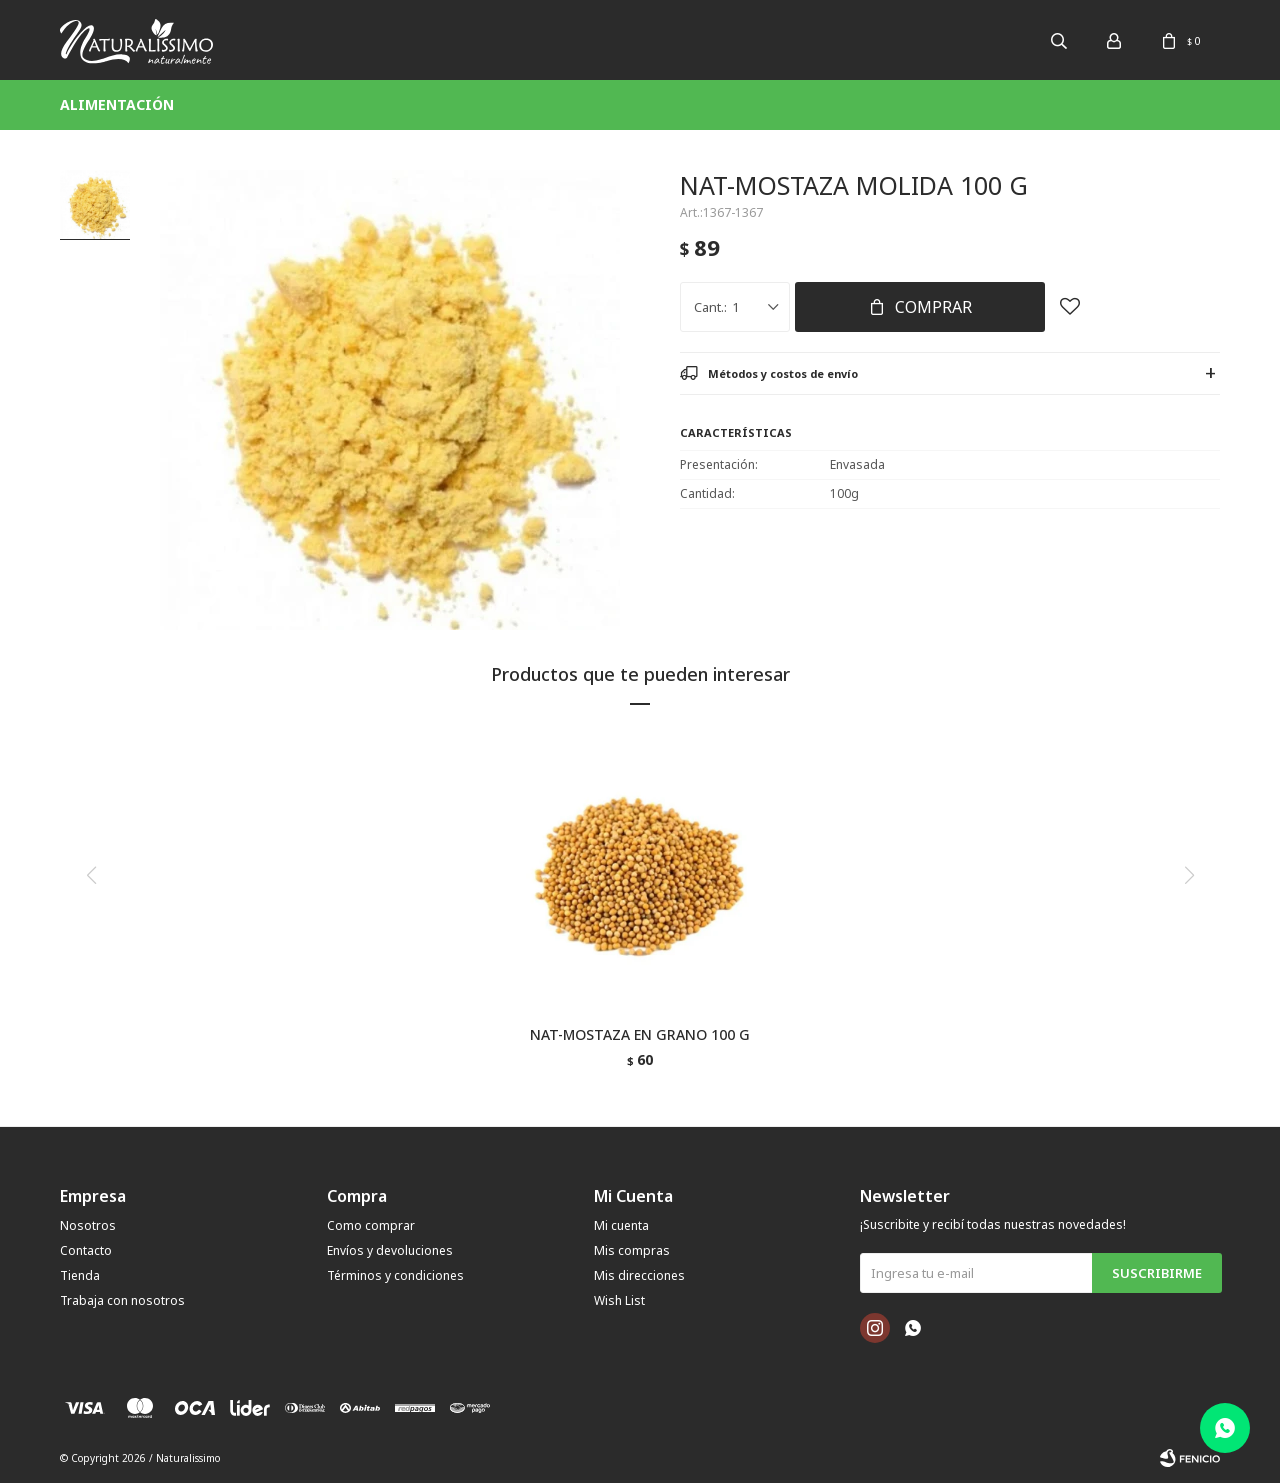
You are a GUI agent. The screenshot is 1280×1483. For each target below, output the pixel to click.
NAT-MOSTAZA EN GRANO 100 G (640, 1034)
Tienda (80, 1275)
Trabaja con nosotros (122, 1300)
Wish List (619, 1300)
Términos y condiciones (395, 1275)
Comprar (933, 307)
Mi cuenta (621, 1225)
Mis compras (632, 1250)
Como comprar (371, 1225)
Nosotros (88, 1225)
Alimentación (117, 104)
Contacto (86, 1250)
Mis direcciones (639, 1275)
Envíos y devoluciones (390, 1250)
